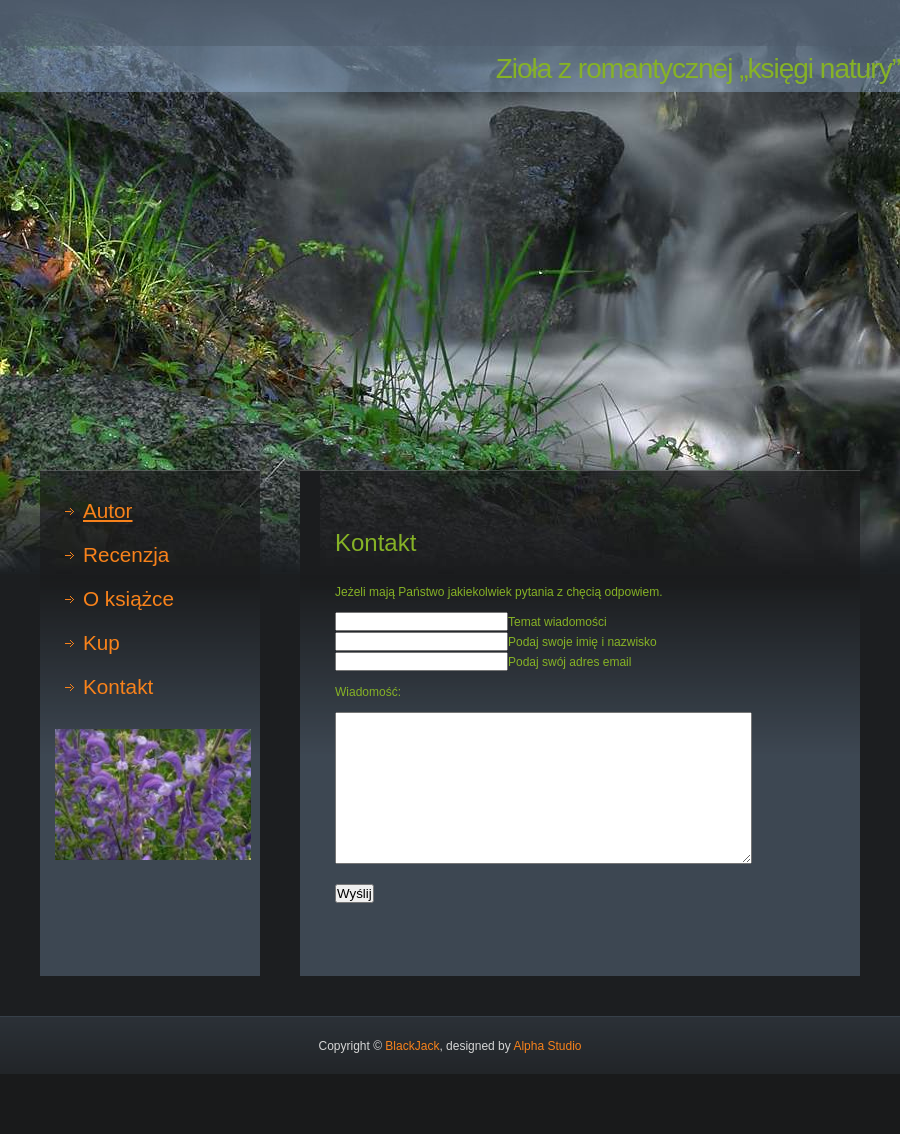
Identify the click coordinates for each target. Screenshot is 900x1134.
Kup (101, 642)
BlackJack (412, 1046)
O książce (128, 598)
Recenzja (126, 554)
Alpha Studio (547, 1046)
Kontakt (118, 686)
